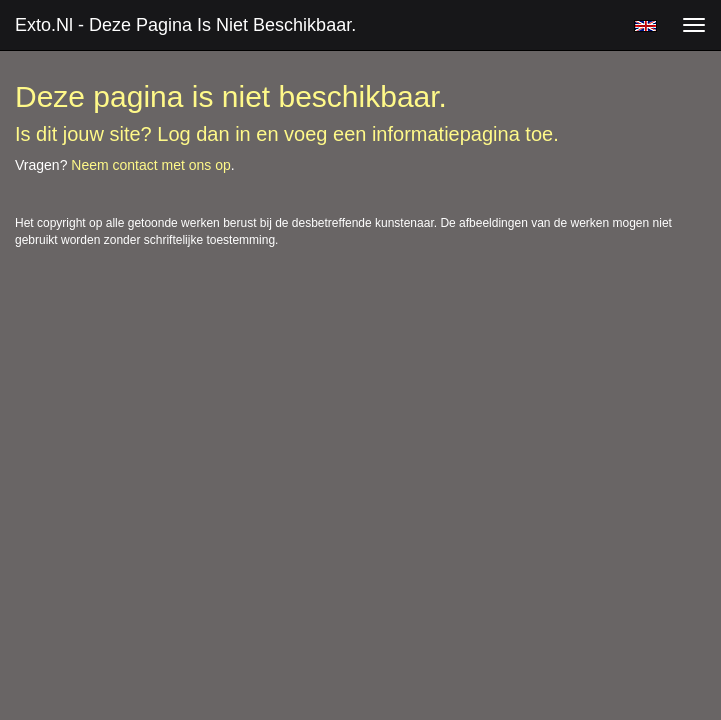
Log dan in (203, 134)
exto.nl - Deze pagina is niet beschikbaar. (185, 25)
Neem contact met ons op (151, 165)
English (645, 26)
